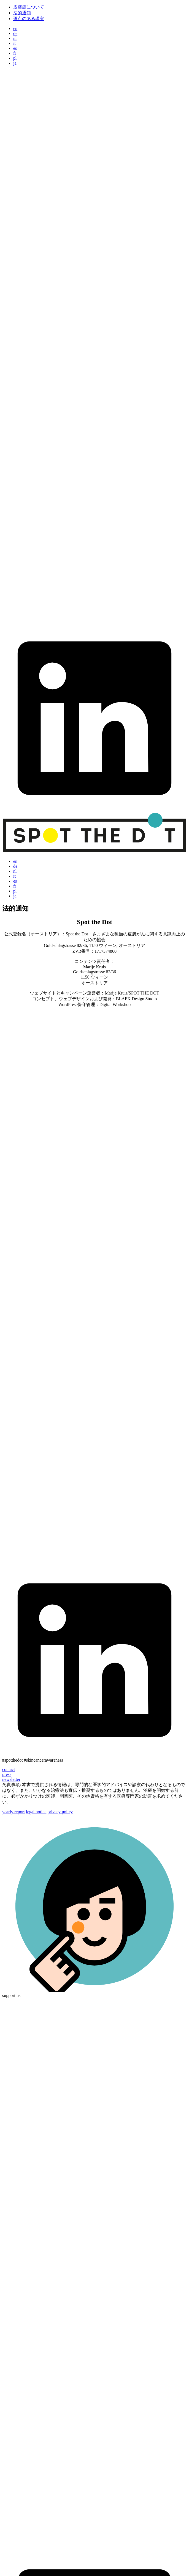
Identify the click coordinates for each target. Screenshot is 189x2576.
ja (15, 63)
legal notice (36, 1811)
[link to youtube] (94, 623)
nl (15, 38)
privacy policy (60, 1811)
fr (14, 53)
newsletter (11, 1779)
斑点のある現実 (28, 18)
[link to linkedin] (94, 808)
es (15, 48)
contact (8, 1769)
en (15, 28)
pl (15, 58)
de (15, 33)
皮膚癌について (28, 7)
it (14, 43)
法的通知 (22, 12)
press (6, 1774)
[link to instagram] (94, 252)
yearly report (13, 1811)
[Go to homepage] (94, 852)
